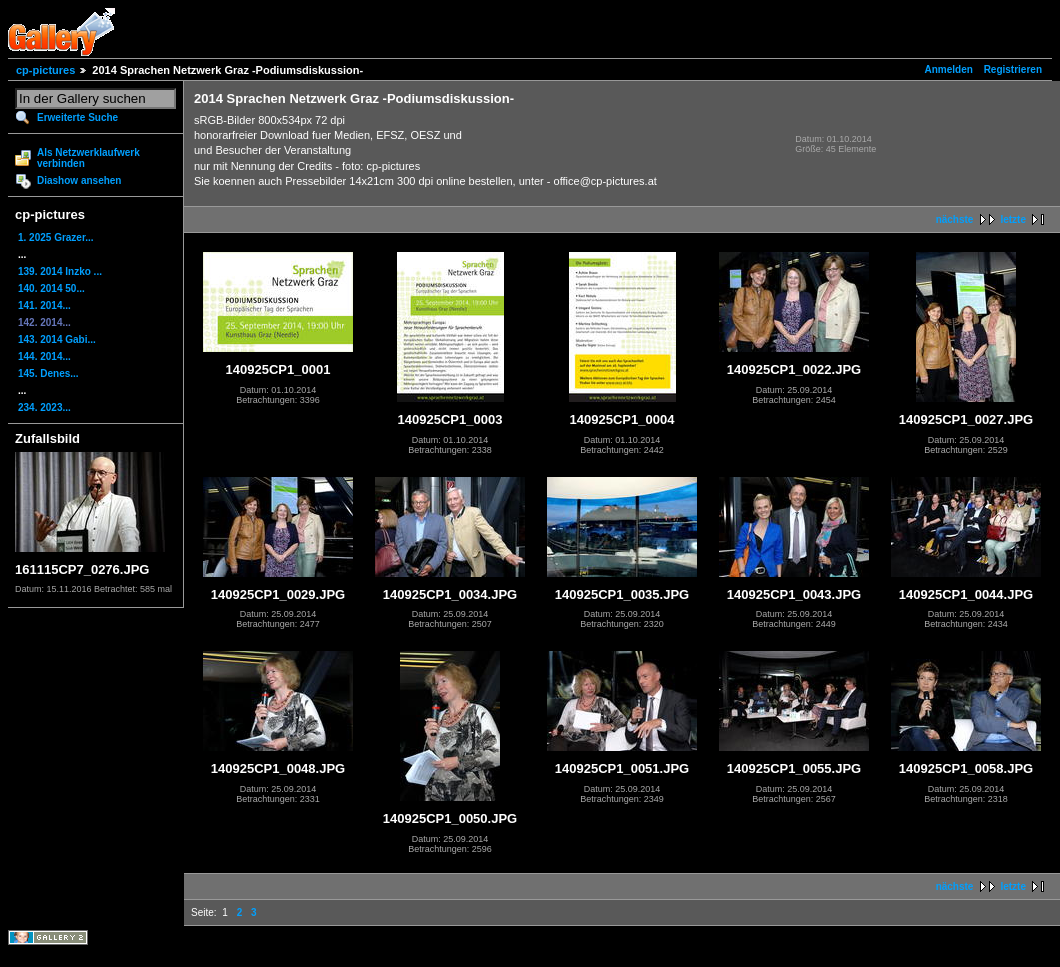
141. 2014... (44, 305)
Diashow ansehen (79, 180)
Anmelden (949, 69)
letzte (1013, 219)
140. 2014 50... (51, 288)
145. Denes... (48, 373)
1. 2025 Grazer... (56, 237)
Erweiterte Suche (77, 117)
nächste (955, 219)
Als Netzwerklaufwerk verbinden (88, 158)
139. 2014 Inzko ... (60, 271)
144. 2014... (44, 356)
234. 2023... (44, 407)
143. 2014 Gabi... (57, 339)
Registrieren (1013, 69)
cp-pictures (45, 70)
